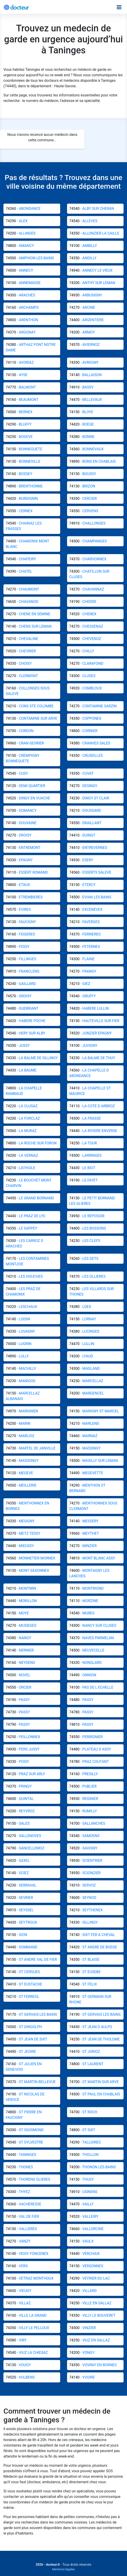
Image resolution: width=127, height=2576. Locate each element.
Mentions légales (63, 2569)
